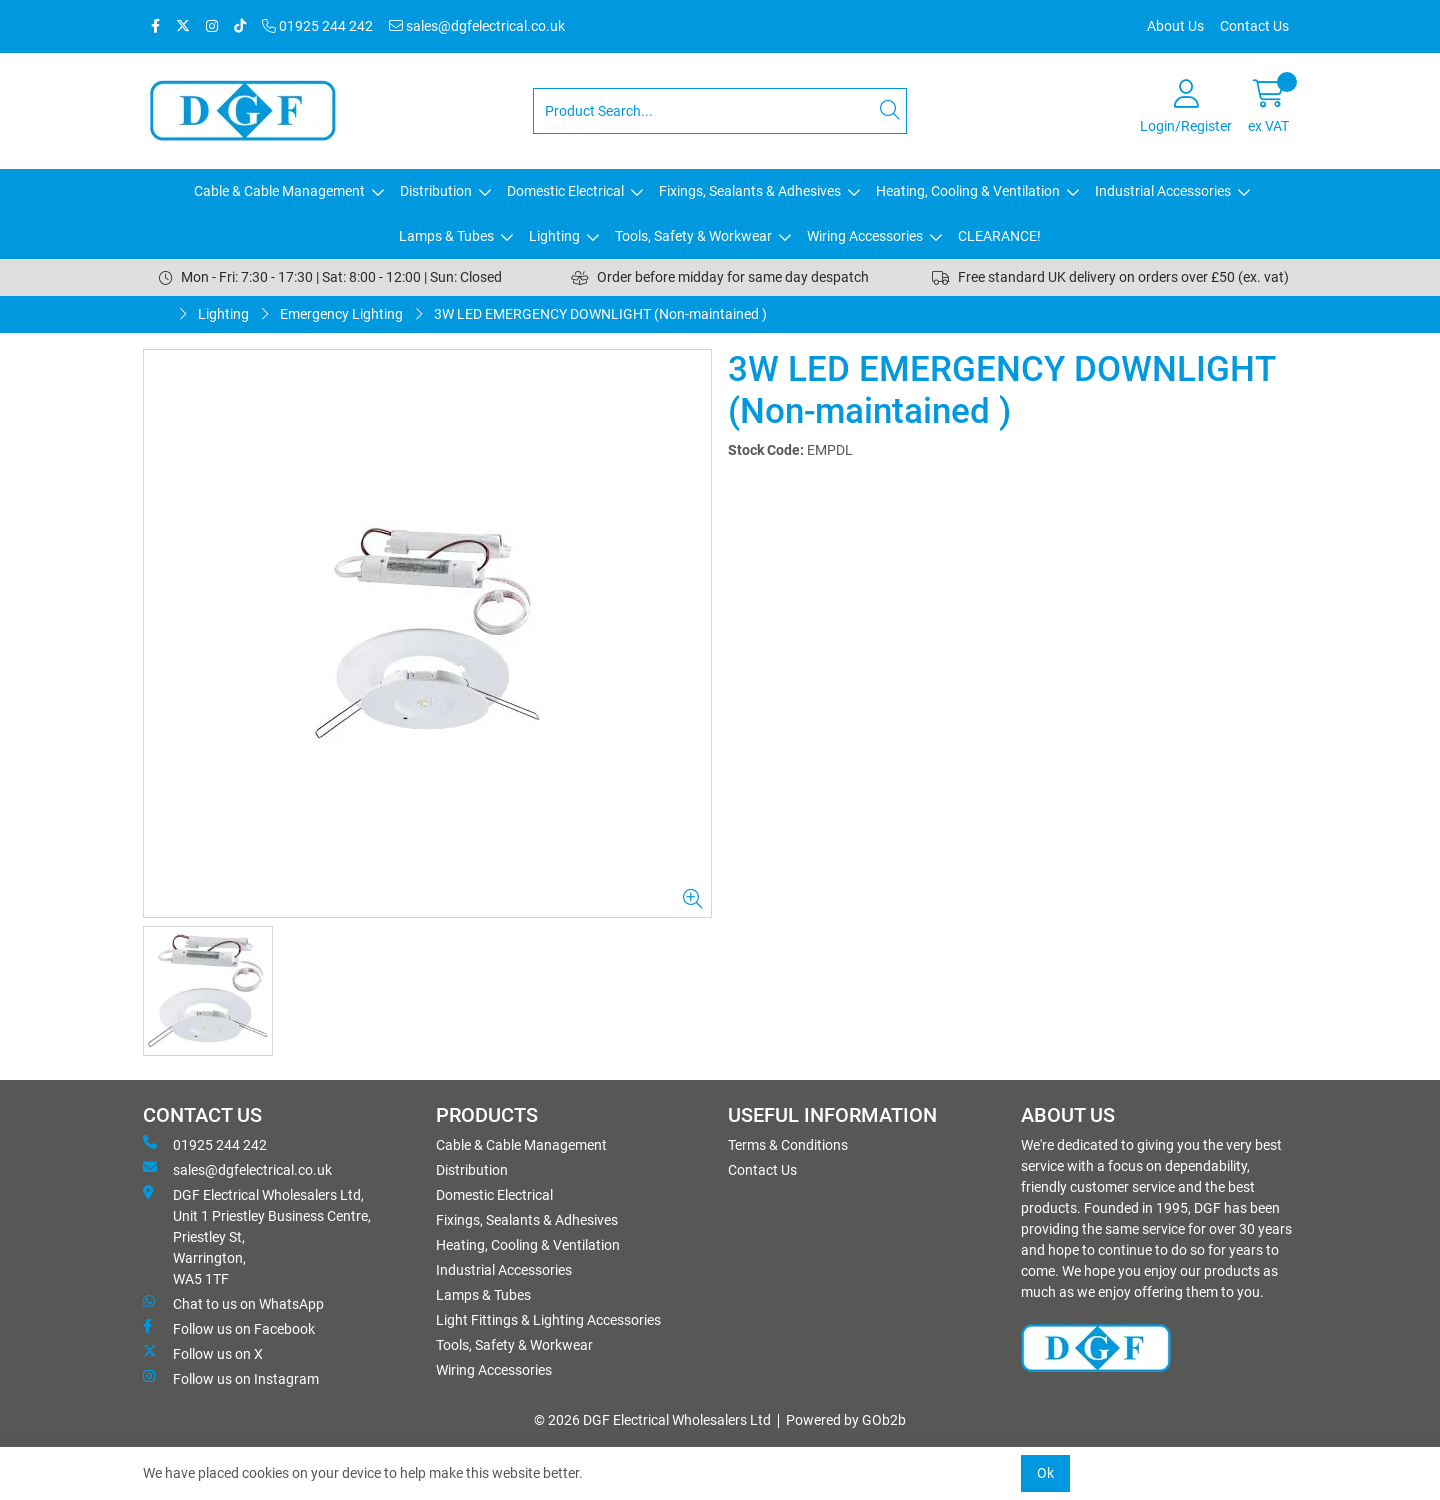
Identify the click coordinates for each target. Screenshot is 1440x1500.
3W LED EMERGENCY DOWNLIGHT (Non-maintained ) (600, 314)
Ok (1045, 1473)
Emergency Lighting (341, 314)
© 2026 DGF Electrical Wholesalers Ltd (652, 1420)
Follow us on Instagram (231, 1378)
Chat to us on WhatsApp (233, 1303)
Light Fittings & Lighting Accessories (548, 1320)
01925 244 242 (317, 26)
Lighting (554, 236)
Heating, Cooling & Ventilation (968, 191)
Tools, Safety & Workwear (693, 236)
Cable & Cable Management (279, 191)
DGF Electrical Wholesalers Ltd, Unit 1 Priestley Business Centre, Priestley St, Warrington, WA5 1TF (257, 1236)
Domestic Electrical (565, 191)
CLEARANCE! (999, 236)
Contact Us (1254, 26)
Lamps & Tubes (446, 236)
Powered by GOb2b (846, 1420)
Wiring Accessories (865, 236)
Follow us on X (203, 1353)
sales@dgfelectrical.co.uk (477, 26)
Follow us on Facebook (229, 1328)
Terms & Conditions (788, 1145)
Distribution (436, 191)
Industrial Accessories (1163, 191)
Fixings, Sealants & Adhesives (750, 191)
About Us (1175, 26)
